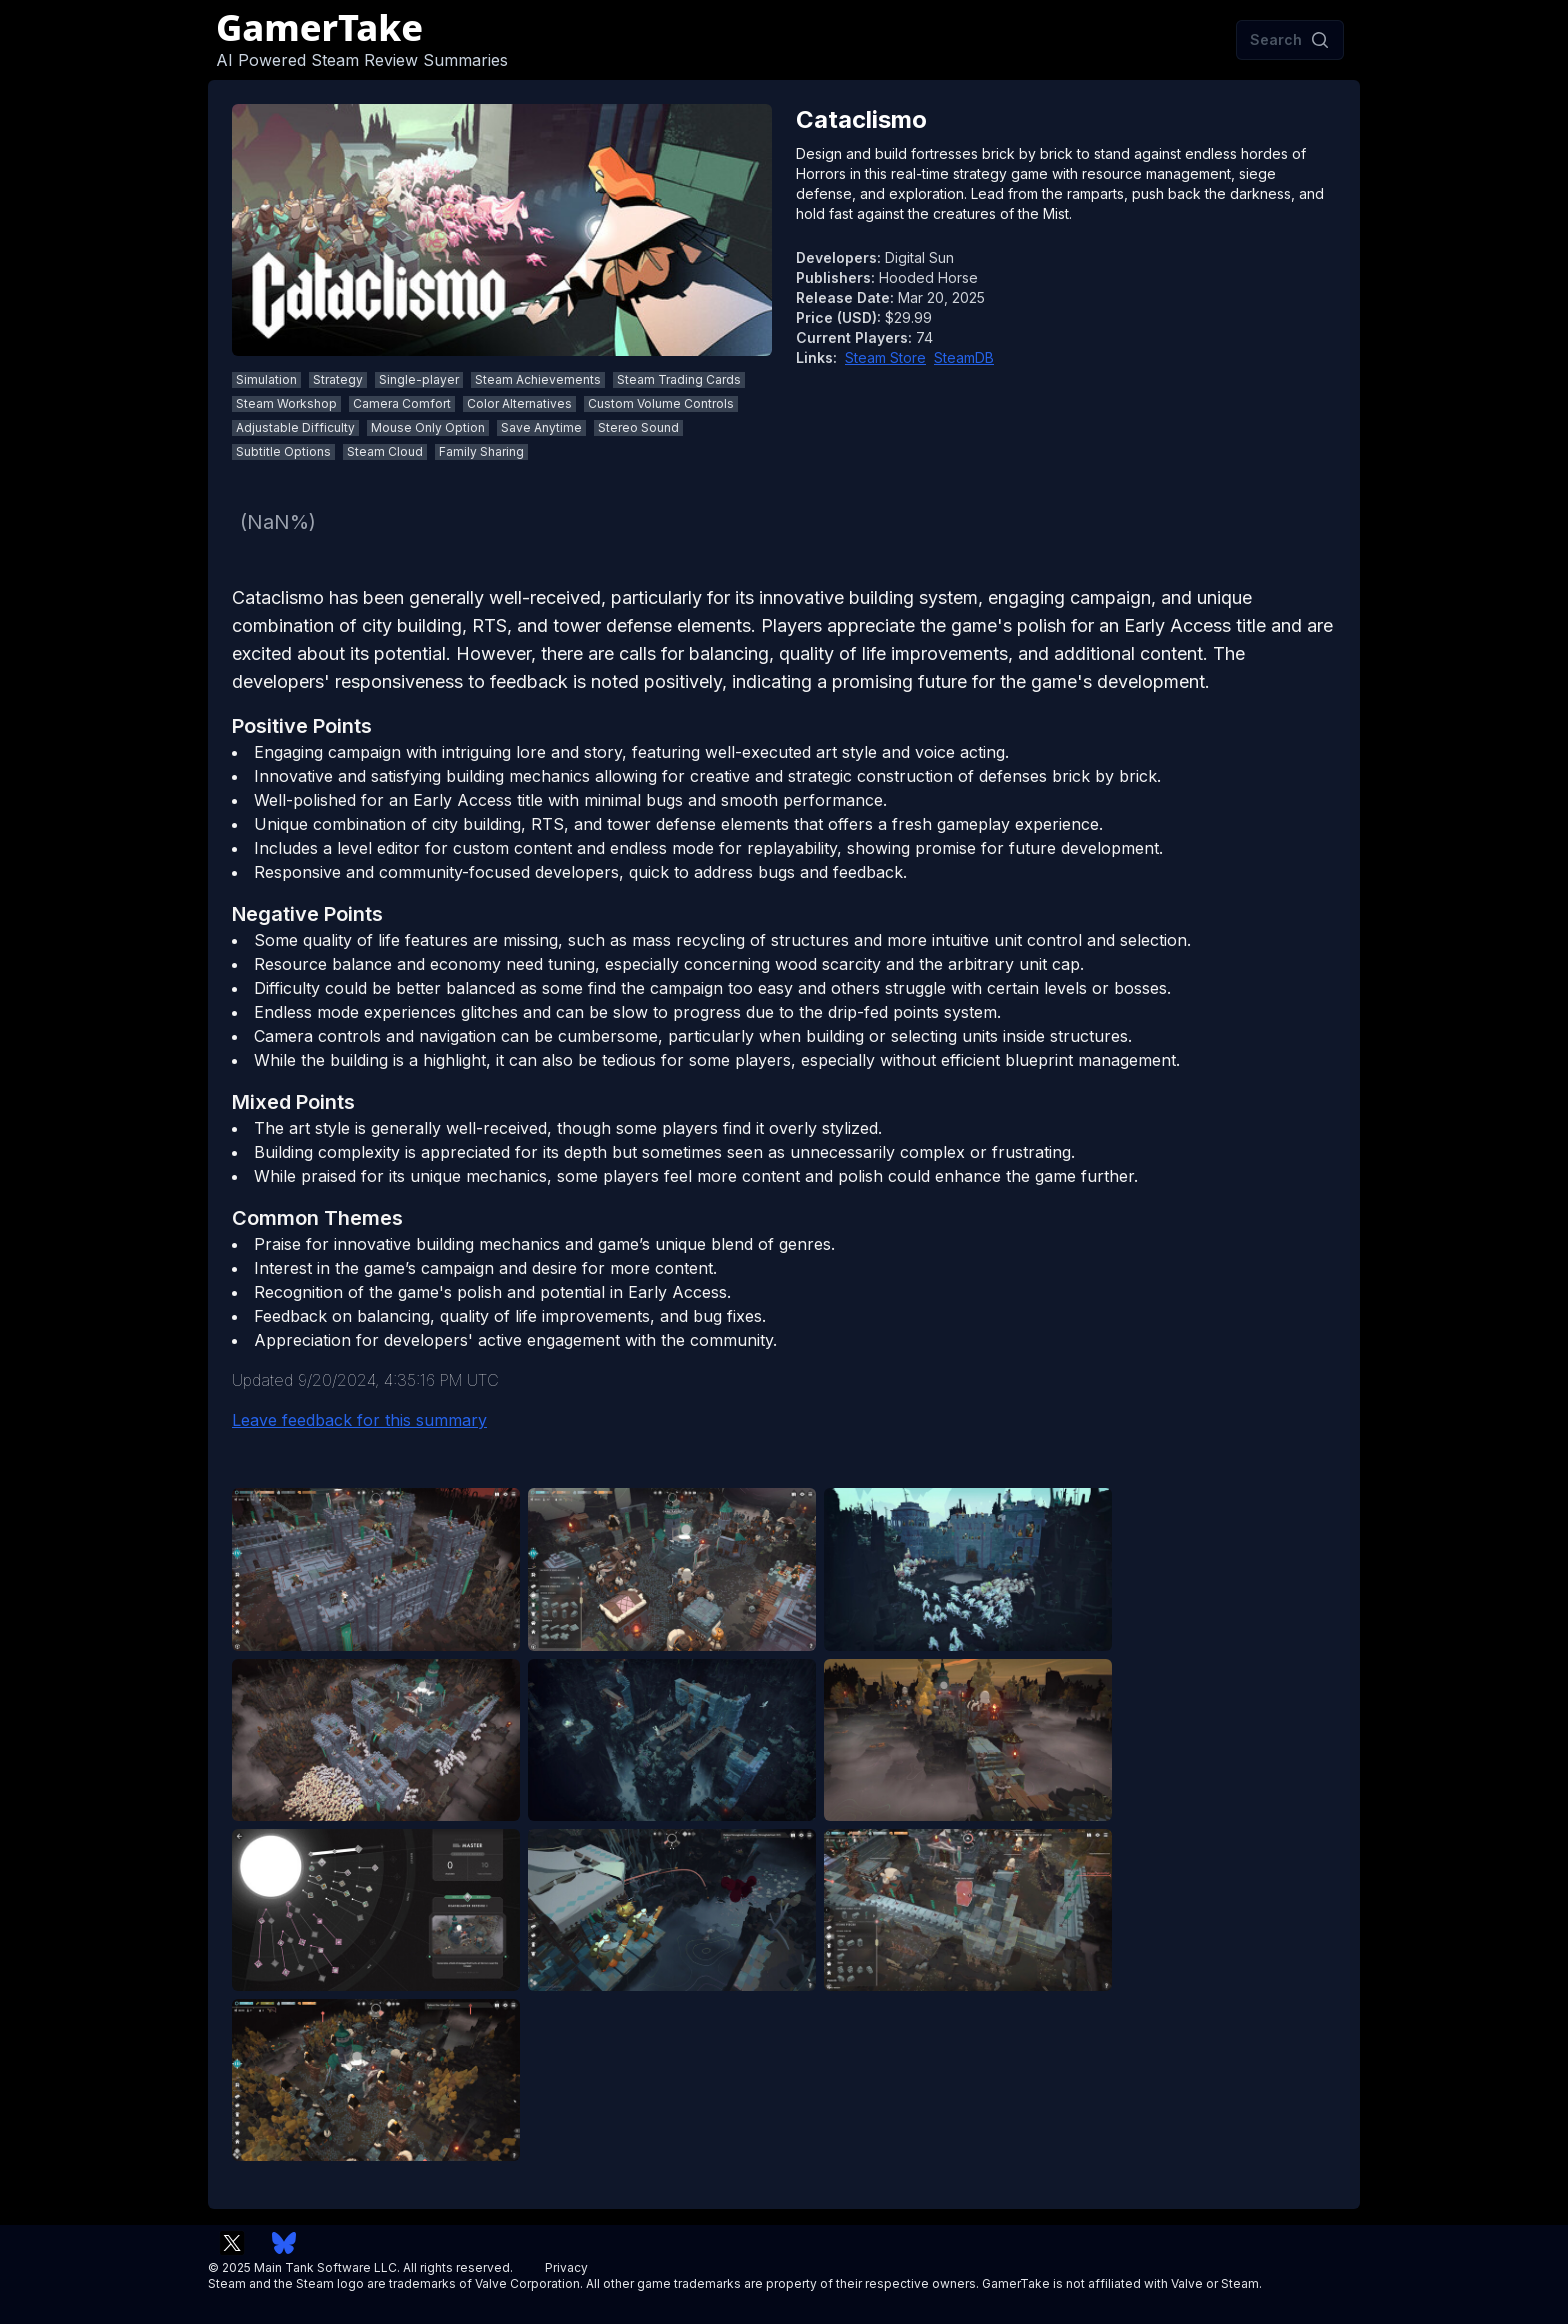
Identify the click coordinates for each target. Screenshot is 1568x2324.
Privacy (566, 2267)
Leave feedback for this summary (359, 1420)
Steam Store (885, 357)
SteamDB (964, 357)
